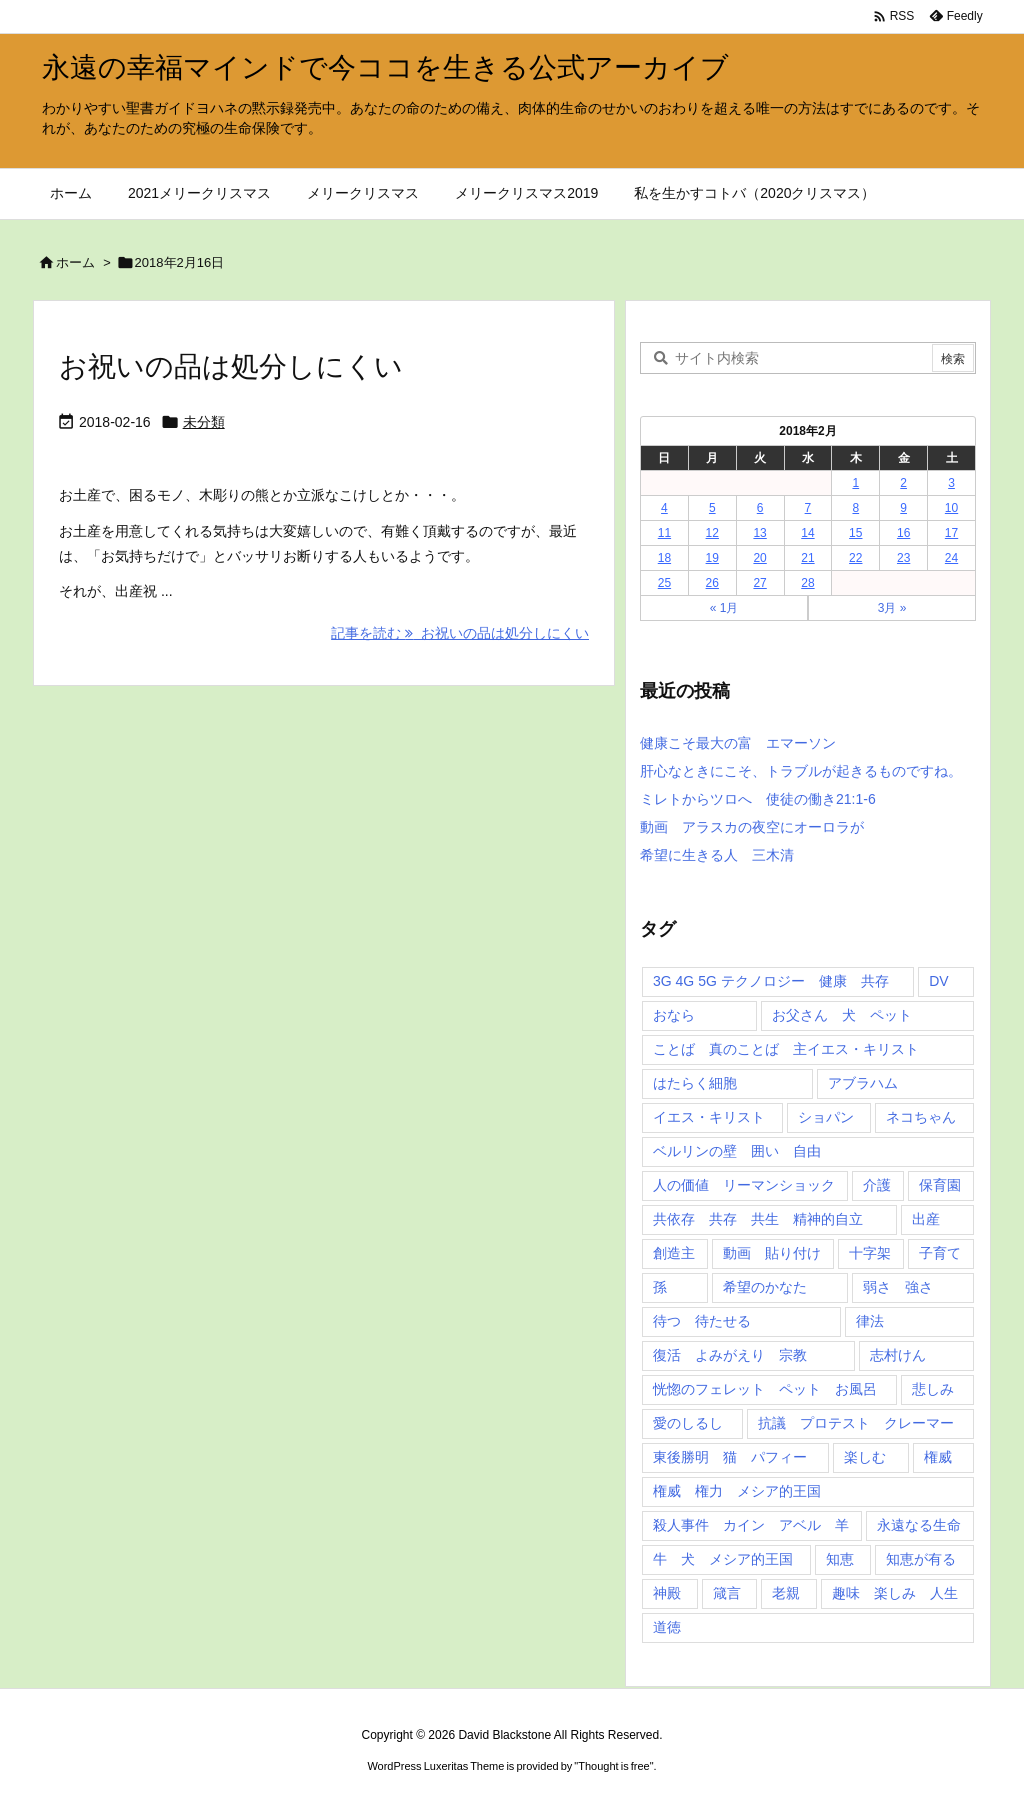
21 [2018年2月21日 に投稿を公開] (807, 558)
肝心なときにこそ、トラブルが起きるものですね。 (801, 771)
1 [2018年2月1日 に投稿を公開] (855, 483)
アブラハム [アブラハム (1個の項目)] (863, 1083)
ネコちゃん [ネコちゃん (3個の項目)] (921, 1117)
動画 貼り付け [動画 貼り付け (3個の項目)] (772, 1253)
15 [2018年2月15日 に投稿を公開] (855, 533)
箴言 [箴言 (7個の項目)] (727, 1593)
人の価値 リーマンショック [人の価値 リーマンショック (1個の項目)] (744, 1185)
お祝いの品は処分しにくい (231, 366)
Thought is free (613, 1766)
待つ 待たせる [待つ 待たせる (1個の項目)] (702, 1321)
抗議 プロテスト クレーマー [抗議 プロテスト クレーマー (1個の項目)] (856, 1423)
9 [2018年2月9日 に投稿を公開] (903, 508)
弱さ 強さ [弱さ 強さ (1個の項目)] (898, 1287)
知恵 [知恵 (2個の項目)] (840, 1559)
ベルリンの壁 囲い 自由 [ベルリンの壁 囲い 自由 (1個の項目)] (737, 1151)
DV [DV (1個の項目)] (938, 981)
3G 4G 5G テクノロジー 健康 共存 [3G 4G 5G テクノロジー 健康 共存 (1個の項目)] (771, 981)
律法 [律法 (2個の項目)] (870, 1321)
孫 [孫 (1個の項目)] (660, 1287)
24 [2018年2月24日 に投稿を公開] (951, 558)
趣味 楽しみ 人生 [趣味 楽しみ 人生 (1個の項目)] (895, 1593)
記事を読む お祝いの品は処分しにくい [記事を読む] (460, 633)
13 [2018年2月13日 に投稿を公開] (759, 533)
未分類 (204, 422)
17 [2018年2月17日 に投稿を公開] (951, 533)
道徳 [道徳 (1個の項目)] (667, 1627)
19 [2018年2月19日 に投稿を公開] (712, 558)
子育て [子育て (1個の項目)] (940, 1253)
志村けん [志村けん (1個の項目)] (898, 1355)
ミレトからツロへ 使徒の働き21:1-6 (758, 799)
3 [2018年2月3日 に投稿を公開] (951, 483)
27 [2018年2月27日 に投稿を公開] (759, 583)
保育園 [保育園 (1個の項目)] (940, 1185)
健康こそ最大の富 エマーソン (738, 743)
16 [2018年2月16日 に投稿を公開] (903, 533)
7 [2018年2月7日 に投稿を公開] (808, 508)
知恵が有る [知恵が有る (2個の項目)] (921, 1559)
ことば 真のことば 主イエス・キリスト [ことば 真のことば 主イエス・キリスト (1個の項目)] (786, 1049)
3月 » (892, 608)
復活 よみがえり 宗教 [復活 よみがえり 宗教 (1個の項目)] (730, 1355)
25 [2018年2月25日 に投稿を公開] (664, 583)
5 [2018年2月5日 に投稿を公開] (712, 508)
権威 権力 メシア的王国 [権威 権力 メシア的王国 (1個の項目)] (737, 1491)
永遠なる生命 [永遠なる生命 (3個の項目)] (919, 1525)
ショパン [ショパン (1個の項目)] (826, 1117)
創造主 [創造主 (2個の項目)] (674, 1253)
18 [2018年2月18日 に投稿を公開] (664, 558)
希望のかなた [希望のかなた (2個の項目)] (765, 1287)
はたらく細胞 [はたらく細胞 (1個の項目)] (695, 1083)
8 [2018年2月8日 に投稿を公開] (855, 508)
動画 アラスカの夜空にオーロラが (752, 827)
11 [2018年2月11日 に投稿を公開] (664, 533)
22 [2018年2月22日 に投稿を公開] (855, 558)
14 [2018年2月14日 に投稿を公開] (807, 533)
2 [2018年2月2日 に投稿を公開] (903, 483)
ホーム (75, 262)
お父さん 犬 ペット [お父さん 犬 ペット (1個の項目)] (842, 1015)
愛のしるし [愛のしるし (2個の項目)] (688, 1423)
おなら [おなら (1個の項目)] (674, 1015)
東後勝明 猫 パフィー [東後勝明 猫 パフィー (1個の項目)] (730, 1457)
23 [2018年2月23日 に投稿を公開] (903, 558)
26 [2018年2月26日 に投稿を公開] (712, 583)
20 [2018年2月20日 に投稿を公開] (759, 558)
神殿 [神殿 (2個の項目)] (667, 1593)
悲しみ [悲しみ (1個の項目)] (933, 1389)
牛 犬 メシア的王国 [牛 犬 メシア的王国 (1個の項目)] (723, 1559)
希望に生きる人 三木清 (717, 855)
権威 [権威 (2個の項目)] (938, 1457)
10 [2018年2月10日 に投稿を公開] (951, 508)
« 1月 (724, 608)
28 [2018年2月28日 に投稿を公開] (807, 583)
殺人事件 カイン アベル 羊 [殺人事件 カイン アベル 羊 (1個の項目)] (751, 1525)
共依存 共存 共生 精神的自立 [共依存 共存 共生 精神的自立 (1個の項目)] (758, 1219)
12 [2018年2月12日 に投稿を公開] (712, 533)
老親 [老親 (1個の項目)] (786, 1593)
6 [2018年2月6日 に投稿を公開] (760, 508)
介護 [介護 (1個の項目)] (877, 1185)
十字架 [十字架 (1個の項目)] (870, 1253)
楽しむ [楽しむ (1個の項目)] (865, 1457)
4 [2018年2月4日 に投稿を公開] (664, 508)
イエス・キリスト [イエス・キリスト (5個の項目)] (709, 1117)
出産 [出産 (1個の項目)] (926, 1219)
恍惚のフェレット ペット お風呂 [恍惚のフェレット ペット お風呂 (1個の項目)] (765, 1389)
